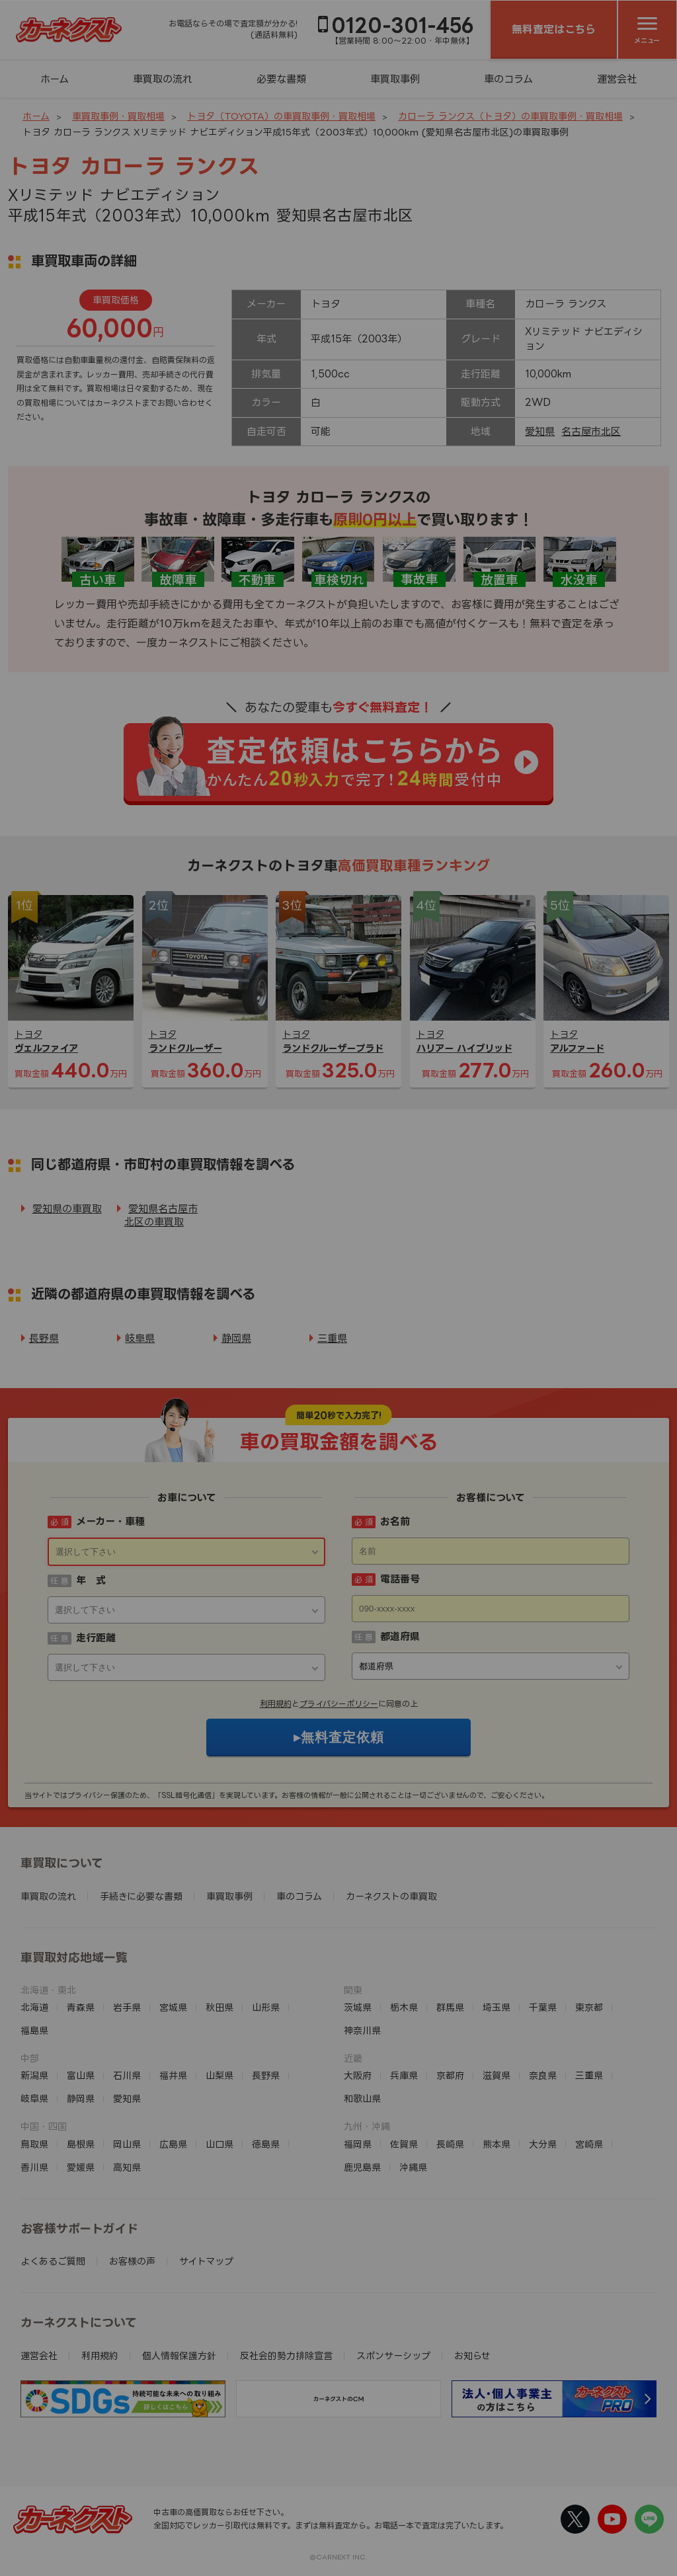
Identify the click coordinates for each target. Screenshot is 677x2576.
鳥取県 (34, 2144)
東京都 (589, 2007)
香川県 (34, 2167)
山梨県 (219, 2075)
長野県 (44, 1338)
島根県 (81, 2144)
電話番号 (400, 1578)
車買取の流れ (162, 79)
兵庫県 (404, 2075)
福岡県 (358, 2144)
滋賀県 (496, 2075)
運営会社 (617, 79)
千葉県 (543, 2007)
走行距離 (96, 1637)
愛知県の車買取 (67, 1208)
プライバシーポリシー (338, 1703)
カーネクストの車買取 (391, 1896)
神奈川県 (362, 2030)
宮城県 (173, 2007)
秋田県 (219, 2007)
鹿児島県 (362, 2167)
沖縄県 (413, 2167)
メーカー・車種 (110, 1521)
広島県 (173, 2144)
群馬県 (450, 2007)
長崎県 (450, 2144)
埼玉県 (496, 2007)
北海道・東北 (48, 1990)
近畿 (353, 2058)
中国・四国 (43, 2126)
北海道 (34, 2007)
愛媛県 (81, 2167)
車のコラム (508, 79)
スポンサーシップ (393, 2356)
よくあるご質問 (52, 2261)
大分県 (543, 2144)
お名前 (395, 1521)
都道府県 (400, 1636)
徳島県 (266, 2144)
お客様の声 (132, 2261)
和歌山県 (362, 2098)
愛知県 (540, 431)
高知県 (127, 2167)
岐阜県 (140, 1338)
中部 (29, 2058)
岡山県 (127, 2144)
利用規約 (276, 1703)
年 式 (91, 1580)
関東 (353, 1990)
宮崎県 (589, 2144)
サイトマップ (206, 2261)
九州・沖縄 (367, 2126)
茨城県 (358, 2007)
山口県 (219, 2144)
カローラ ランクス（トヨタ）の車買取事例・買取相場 (510, 116)
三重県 (332, 1338)
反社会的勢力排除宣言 (286, 2356)
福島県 (34, 2030)
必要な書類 (281, 79)
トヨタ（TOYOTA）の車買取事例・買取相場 (281, 116)
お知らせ (472, 2356)
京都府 (450, 2075)
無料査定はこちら (554, 29)
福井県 (173, 2075)
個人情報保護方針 (179, 2356)
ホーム (54, 79)
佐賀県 (404, 2144)
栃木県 (404, 2007)
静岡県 (236, 1338)
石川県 (127, 2075)
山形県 (266, 2007)
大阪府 (358, 2075)
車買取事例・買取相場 (118, 116)
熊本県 (496, 2144)
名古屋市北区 (591, 431)
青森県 (81, 2007)
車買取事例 (395, 79)
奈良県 (543, 2075)
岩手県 (127, 2007)
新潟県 (34, 2075)
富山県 (81, 2075)
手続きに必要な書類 (141, 1896)
